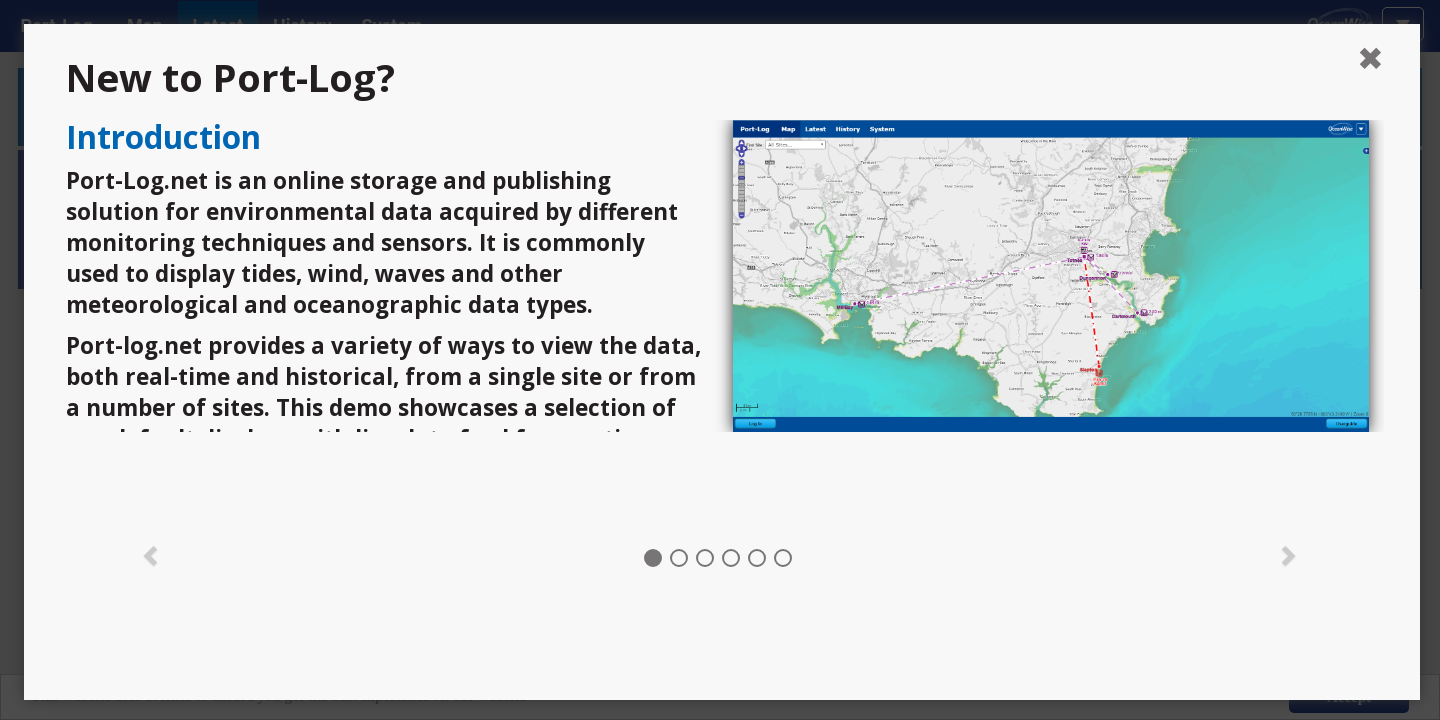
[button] (151, 554)
